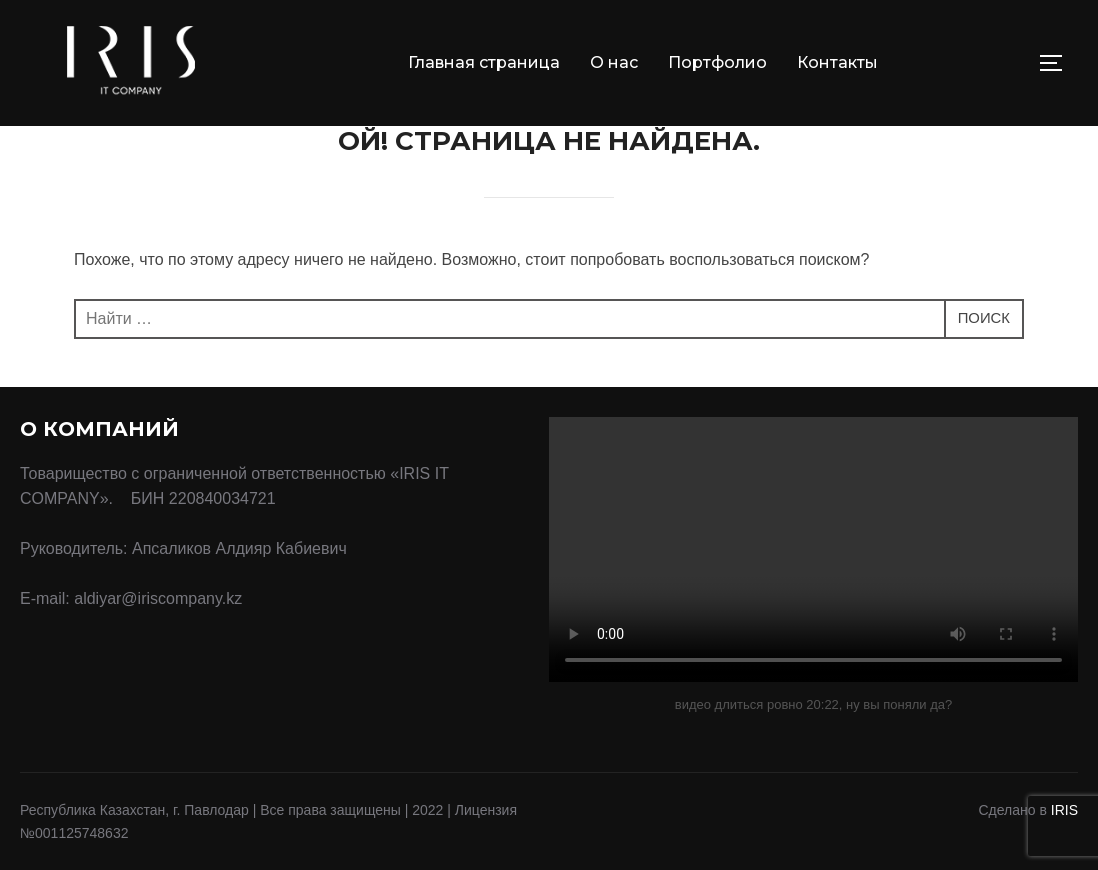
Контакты (837, 62)
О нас (614, 62)
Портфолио (717, 62)
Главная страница (484, 62)
